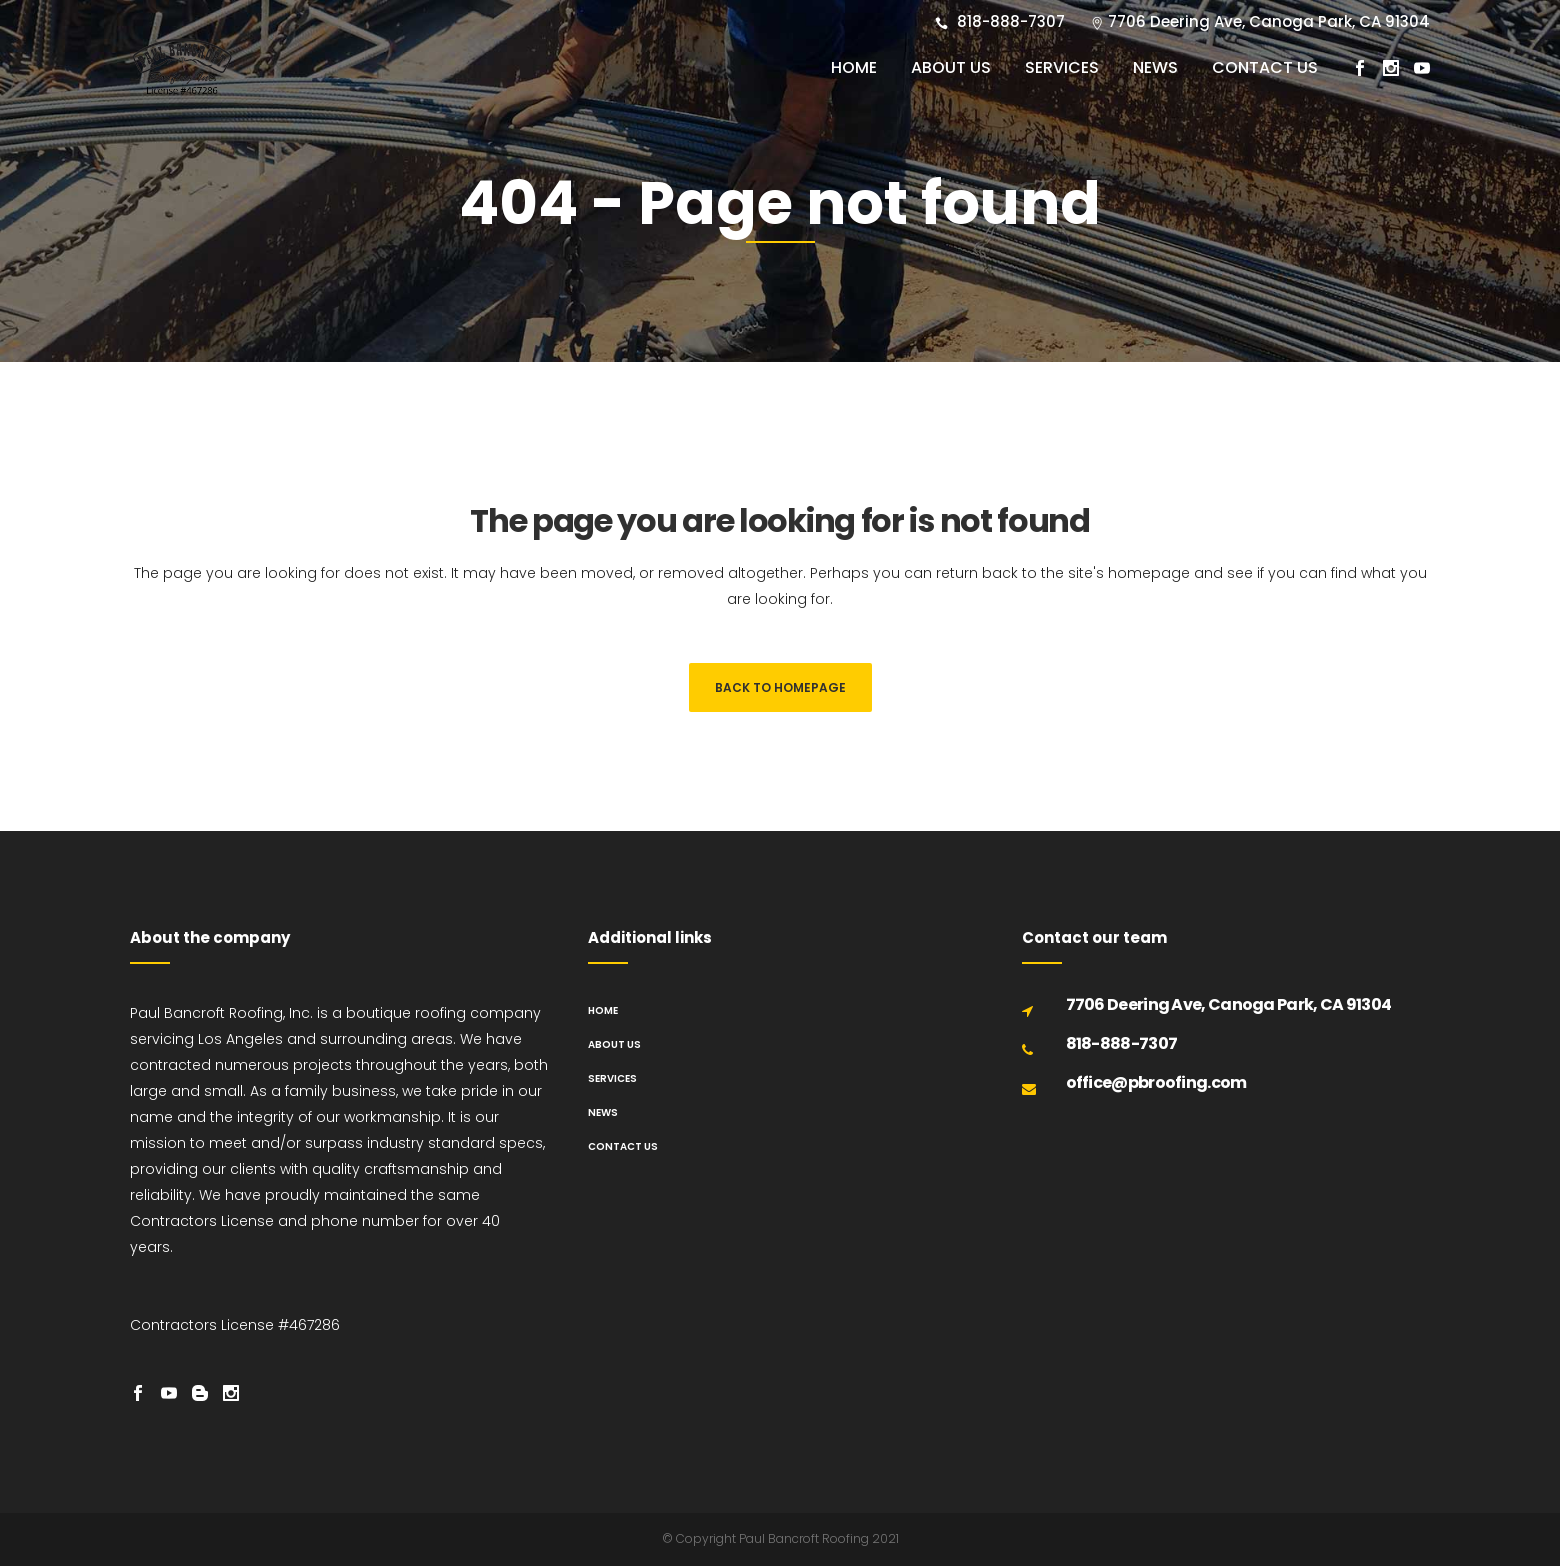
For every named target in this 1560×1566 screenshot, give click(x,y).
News (603, 1112)
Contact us (623, 1146)
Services (612, 1078)
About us (614, 1044)
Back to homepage (780, 687)
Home (603, 1010)
